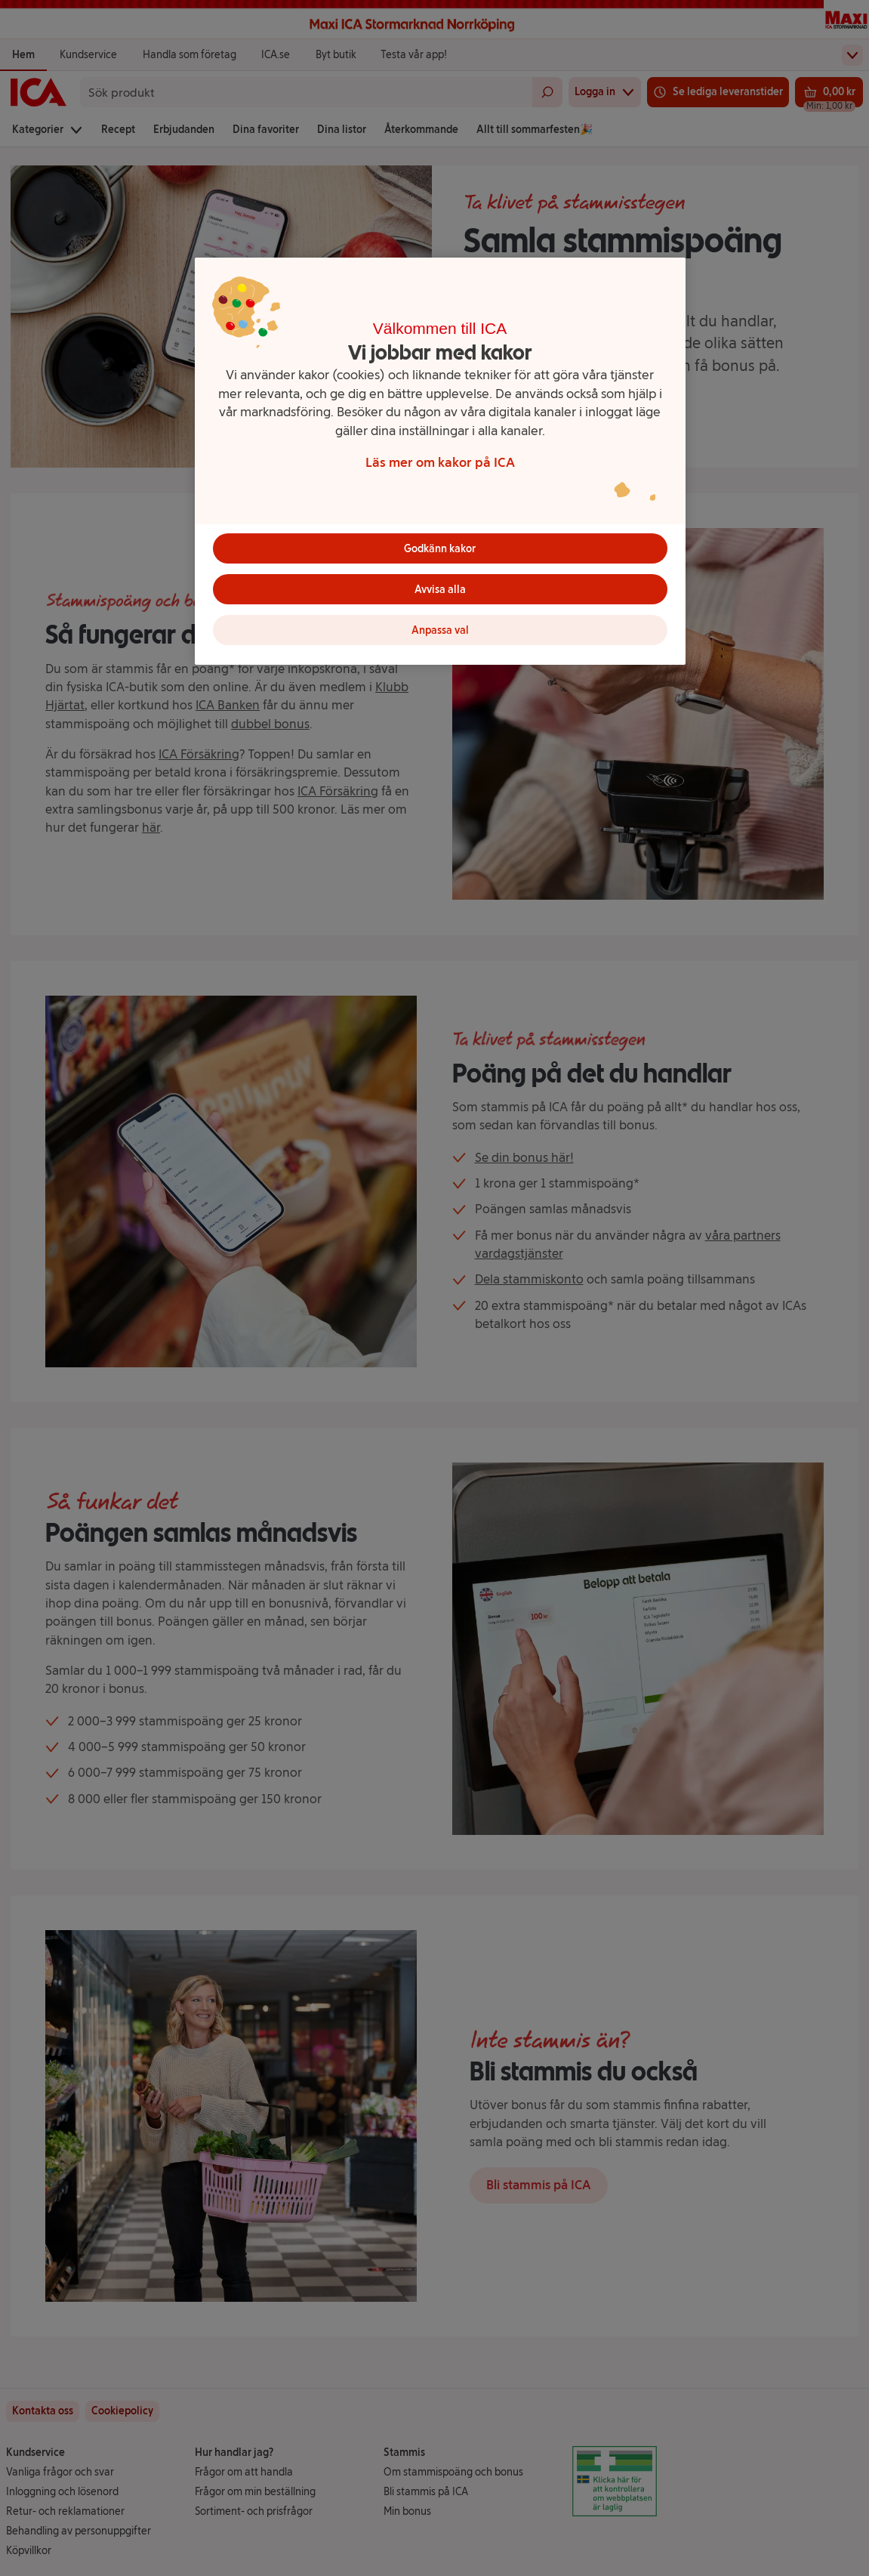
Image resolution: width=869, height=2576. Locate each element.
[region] (440, 461)
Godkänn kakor (440, 548)
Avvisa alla (440, 589)
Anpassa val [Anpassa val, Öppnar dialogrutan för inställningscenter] (440, 630)
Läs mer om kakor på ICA (440, 462)
